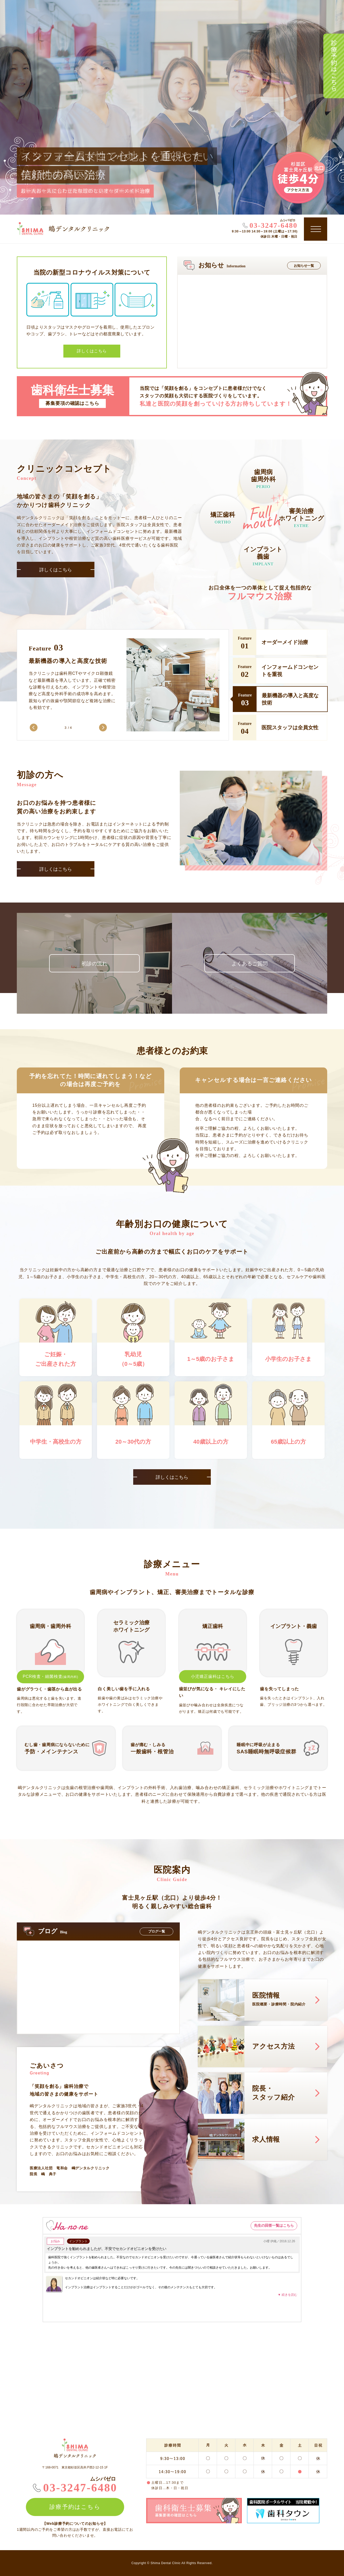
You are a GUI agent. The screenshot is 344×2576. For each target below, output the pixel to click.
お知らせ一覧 (304, 266)
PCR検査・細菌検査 (50, 1676)
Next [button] (103, 727)
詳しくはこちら (55, 569)
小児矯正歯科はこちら (212, 1676)
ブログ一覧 (156, 1931)
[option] (124, 689)
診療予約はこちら (333, 66)
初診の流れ (94, 963)
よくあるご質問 (249, 963)
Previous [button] (34, 727)
